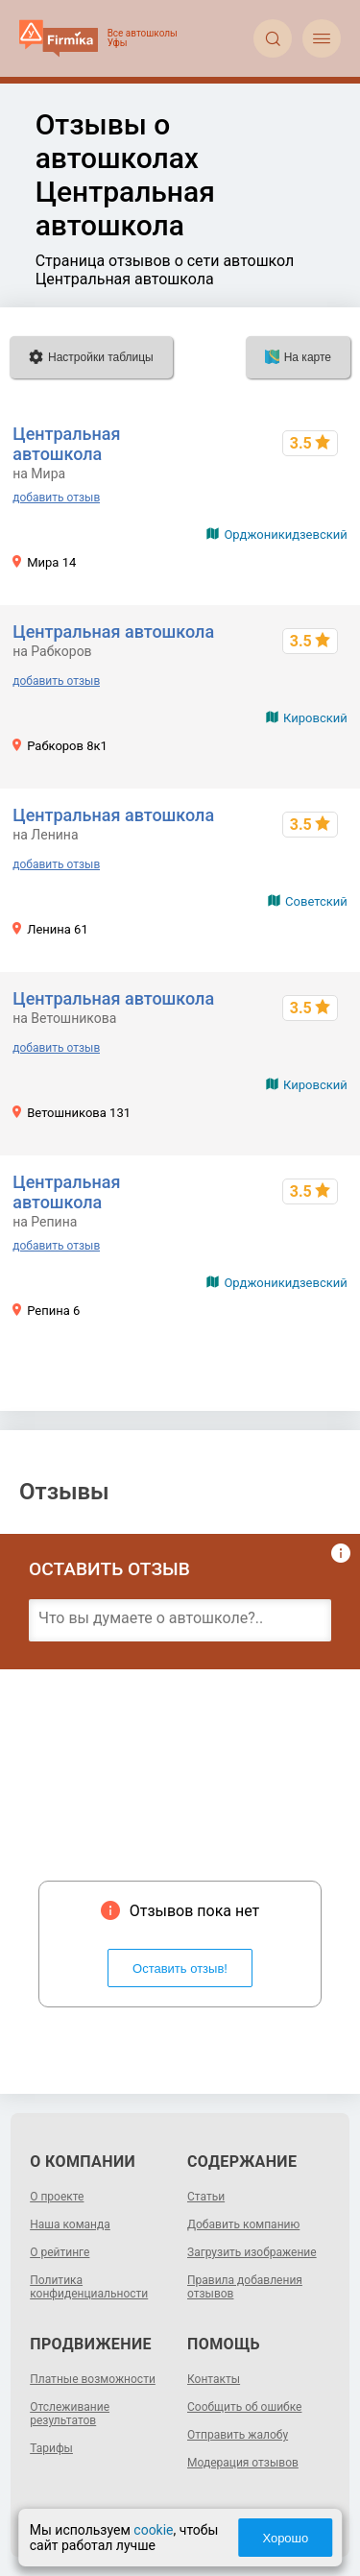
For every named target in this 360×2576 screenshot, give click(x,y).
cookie (153, 2530)
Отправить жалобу (237, 2435)
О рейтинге (59, 2252)
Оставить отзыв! (180, 1968)
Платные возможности (93, 2379)
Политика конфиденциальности (89, 2286)
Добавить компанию (243, 2224)
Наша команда (70, 2224)
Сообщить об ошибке (244, 2407)
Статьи (206, 2196)
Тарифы (51, 2448)
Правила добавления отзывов (244, 2286)
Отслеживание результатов (69, 2413)
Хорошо (285, 2538)
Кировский (315, 718)
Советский (316, 901)
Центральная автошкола (66, 444)
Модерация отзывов (243, 2462)
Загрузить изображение (252, 2252)
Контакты (213, 2379)
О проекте (57, 2196)
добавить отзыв (56, 497)
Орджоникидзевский (285, 534)
